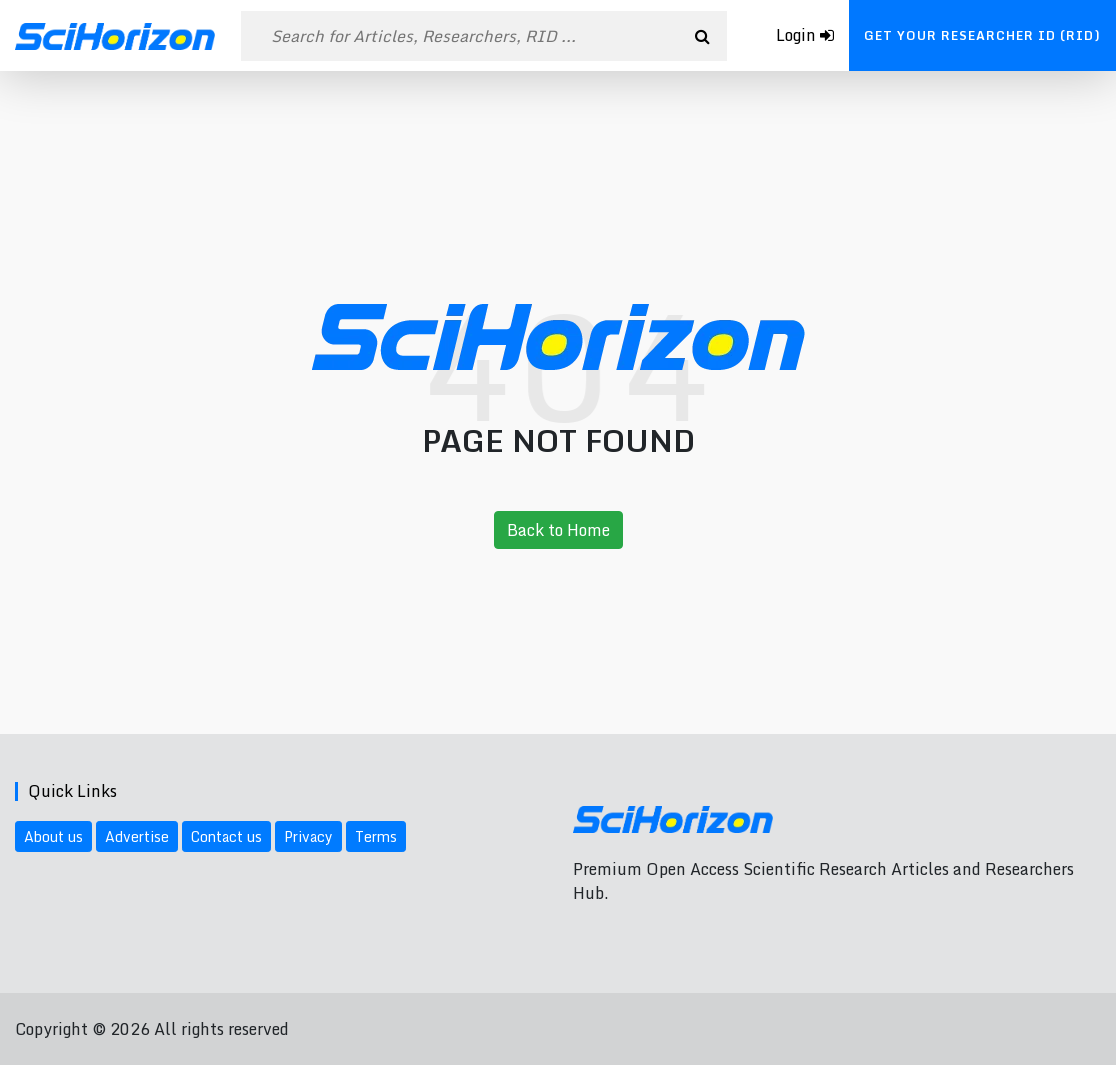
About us (53, 836)
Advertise (137, 836)
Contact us (226, 836)
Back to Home (558, 530)
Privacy (308, 836)
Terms (376, 836)
